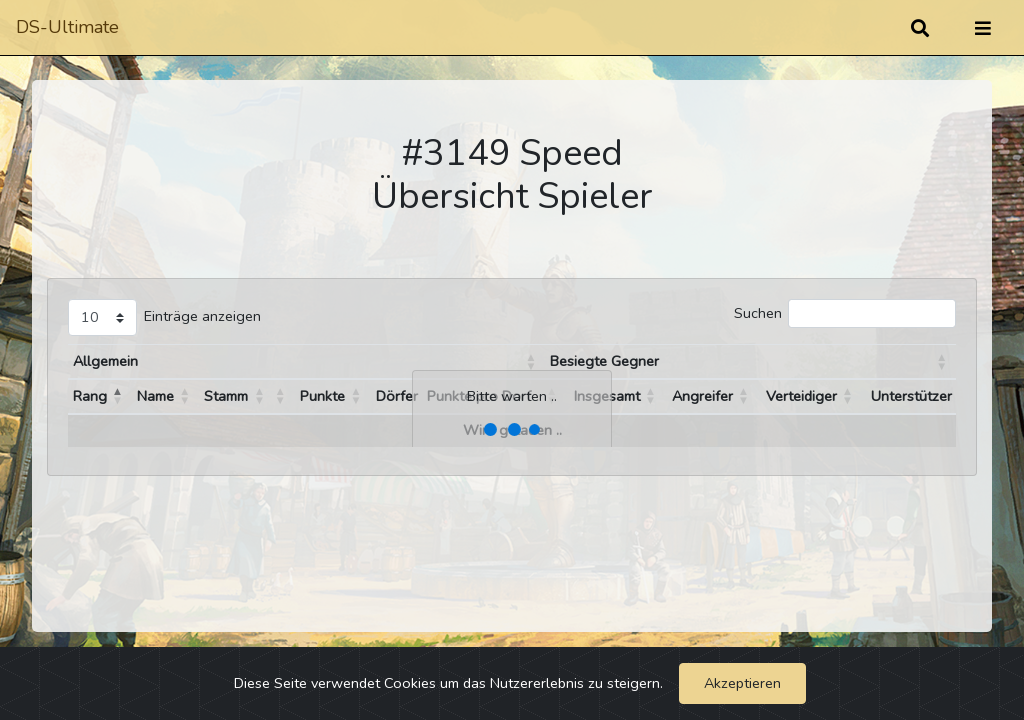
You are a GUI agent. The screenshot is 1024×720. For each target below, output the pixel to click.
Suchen (758, 313)
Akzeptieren (742, 683)
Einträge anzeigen (202, 316)
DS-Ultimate (67, 27)
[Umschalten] (983, 28)
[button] (531, 362)
